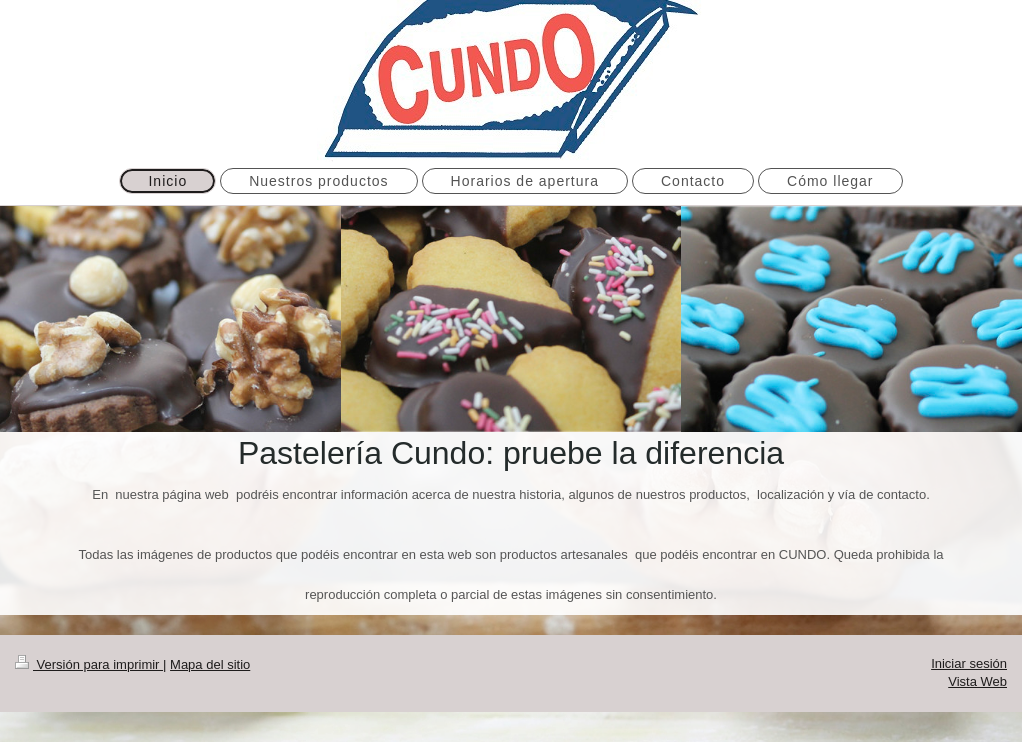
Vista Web (977, 681)
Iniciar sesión (969, 663)
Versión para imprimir (89, 664)
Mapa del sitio (210, 664)
